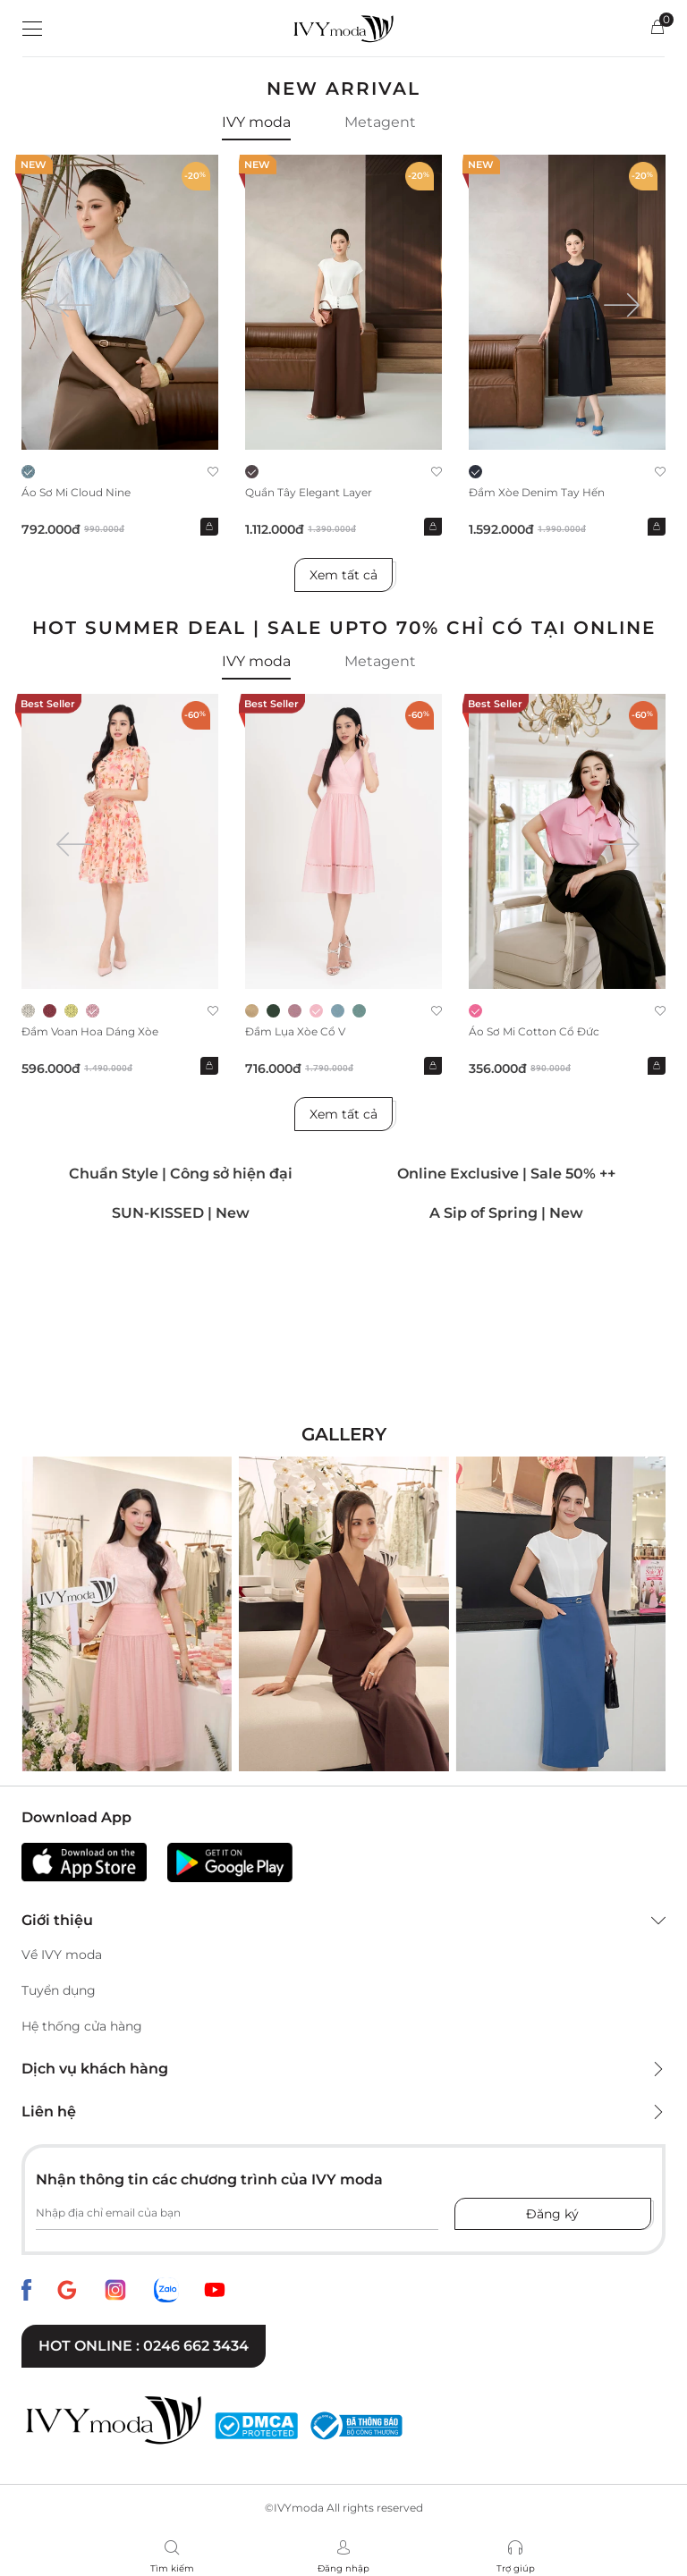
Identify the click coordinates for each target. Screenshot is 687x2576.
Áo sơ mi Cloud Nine (76, 492)
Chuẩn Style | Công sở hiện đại (181, 1173)
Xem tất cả (343, 575)
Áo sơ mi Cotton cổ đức (534, 1031)
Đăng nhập (343, 2568)
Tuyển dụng (58, 1990)
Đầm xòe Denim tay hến (537, 492)
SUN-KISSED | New (181, 1212)
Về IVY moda (61, 1955)
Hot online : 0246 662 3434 (143, 2345)
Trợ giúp (515, 2568)
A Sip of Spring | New (506, 1212)
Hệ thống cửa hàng (81, 2026)
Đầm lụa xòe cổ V (295, 1031)
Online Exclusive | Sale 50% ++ (506, 1173)
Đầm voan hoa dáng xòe (89, 1031)
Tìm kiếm (172, 2568)
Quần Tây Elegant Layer (308, 492)
